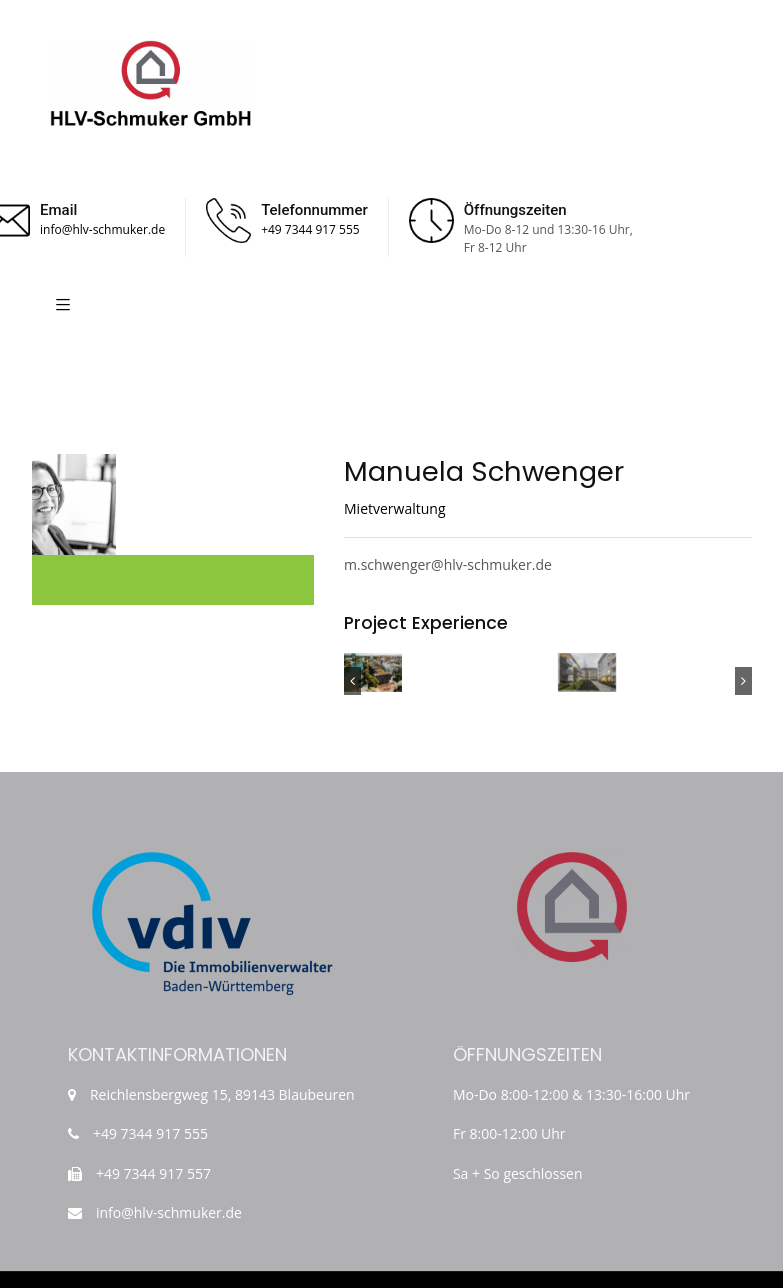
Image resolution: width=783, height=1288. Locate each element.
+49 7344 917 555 (310, 229)
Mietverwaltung (394, 508)
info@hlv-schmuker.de (102, 229)
